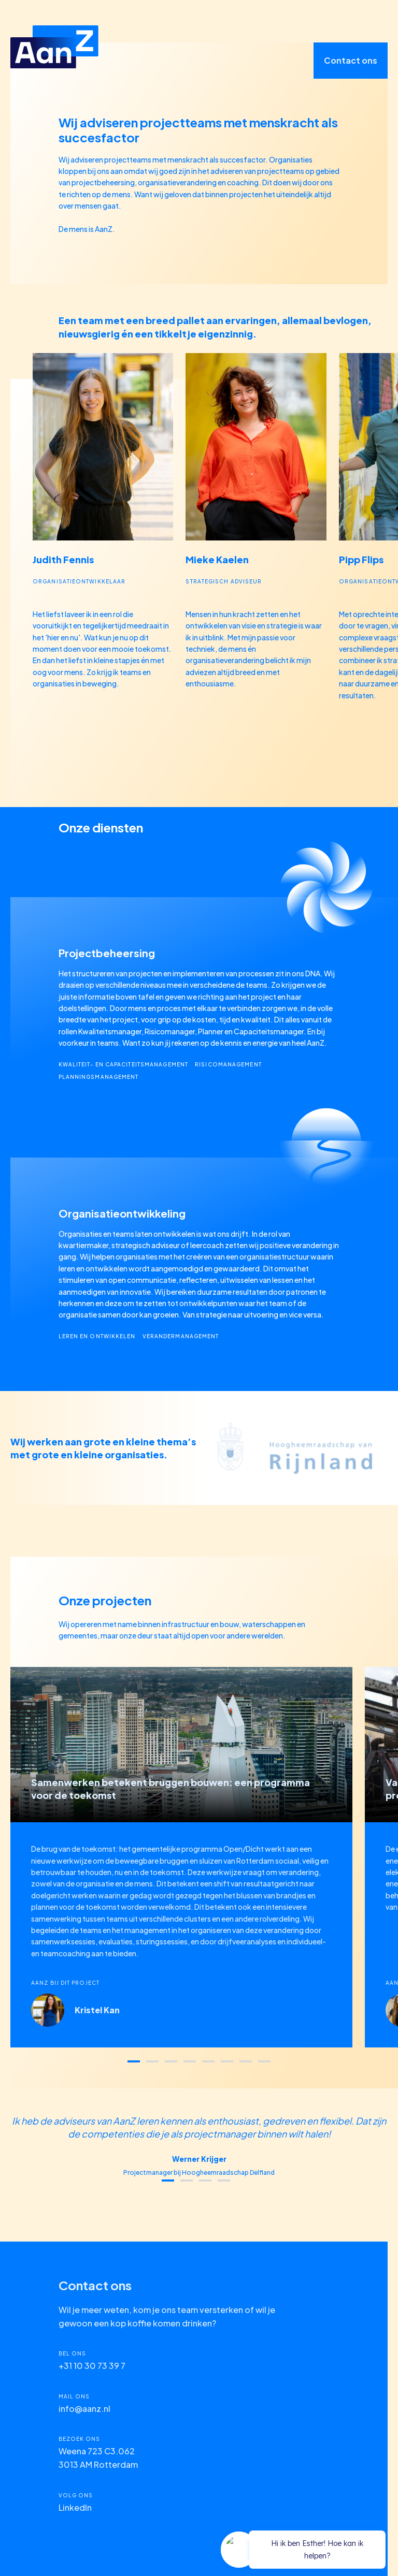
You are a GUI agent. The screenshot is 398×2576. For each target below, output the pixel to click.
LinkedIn (75, 2507)
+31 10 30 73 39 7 (92, 2365)
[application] (305, 2551)
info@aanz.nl (84, 2408)
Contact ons (350, 60)
